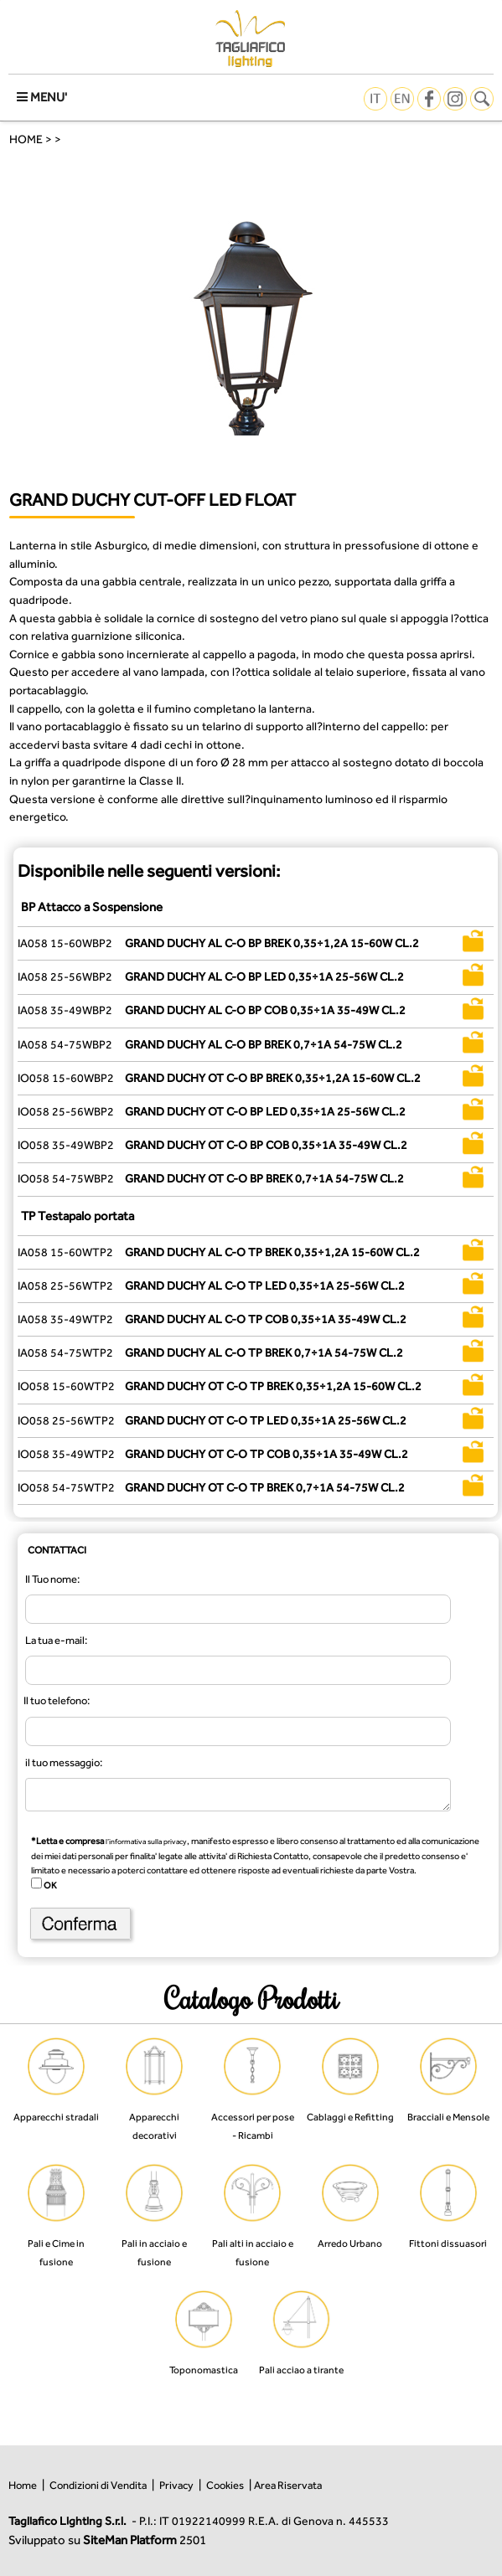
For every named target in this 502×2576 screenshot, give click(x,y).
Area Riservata (288, 2485)
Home (22, 2485)
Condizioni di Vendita (98, 2485)
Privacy (176, 2485)
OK (49, 1885)
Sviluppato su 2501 (107, 2539)
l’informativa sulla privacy (146, 1841)
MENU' (42, 97)
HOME (26, 139)
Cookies (225, 2485)
